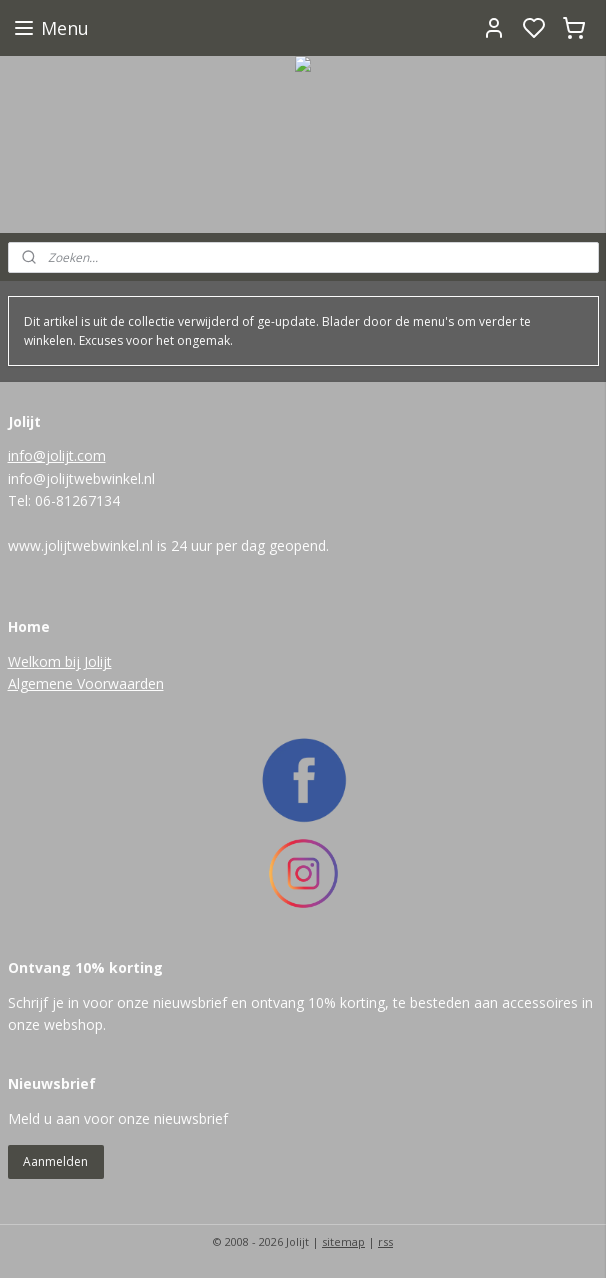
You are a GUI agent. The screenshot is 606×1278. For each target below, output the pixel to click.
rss (385, 1241)
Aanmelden (55, 1161)
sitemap (343, 1241)
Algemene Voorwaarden (86, 683)
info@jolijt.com (57, 455)
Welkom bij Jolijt (60, 661)
